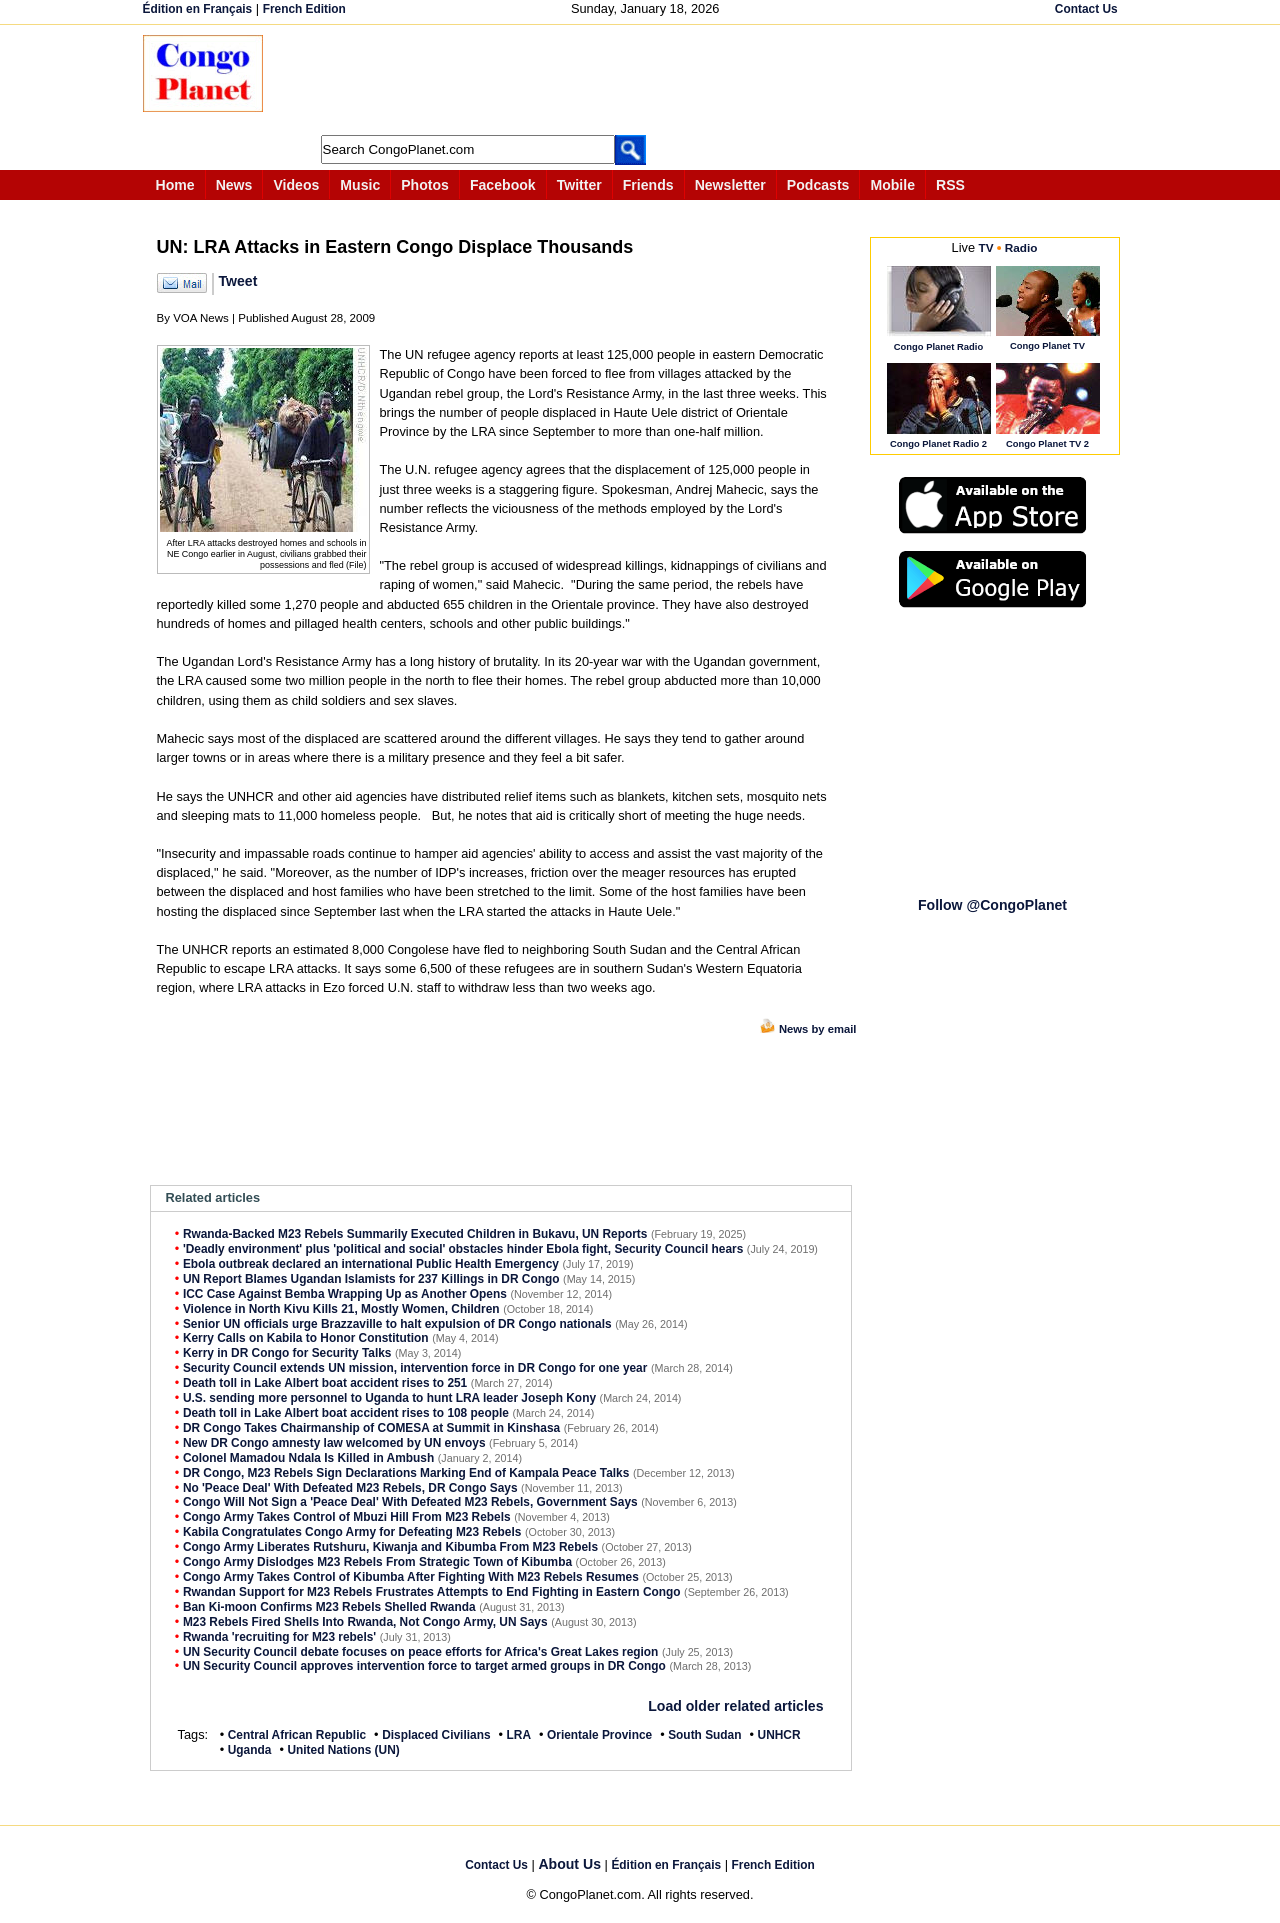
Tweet (238, 281)
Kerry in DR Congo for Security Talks (287, 1353)
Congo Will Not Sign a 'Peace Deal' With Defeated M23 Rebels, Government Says (410, 1502)
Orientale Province (599, 1735)
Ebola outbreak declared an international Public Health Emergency (371, 1264)
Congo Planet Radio (938, 346)
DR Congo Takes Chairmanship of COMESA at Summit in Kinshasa (371, 1428)
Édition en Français (198, 9)
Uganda (250, 1750)
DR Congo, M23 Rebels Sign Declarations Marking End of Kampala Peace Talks (406, 1473)
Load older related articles (735, 1706)
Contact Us (1086, 9)
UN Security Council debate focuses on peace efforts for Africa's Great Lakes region (421, 1652)
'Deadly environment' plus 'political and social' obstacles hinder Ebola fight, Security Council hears (463, 1249)
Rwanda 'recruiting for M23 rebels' (279, 1637)
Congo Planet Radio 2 (938, 443)
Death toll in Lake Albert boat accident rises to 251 (325, 1383)
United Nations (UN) (343, 1750)
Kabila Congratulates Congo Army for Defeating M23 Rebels (352, 1532)
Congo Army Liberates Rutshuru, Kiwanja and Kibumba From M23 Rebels (390, 1547)
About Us (569, 1864)
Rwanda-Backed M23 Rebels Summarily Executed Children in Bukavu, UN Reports (415, 1234)
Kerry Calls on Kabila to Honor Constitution (306, 1338)
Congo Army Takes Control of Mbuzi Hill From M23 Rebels (347, 1517)
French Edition (304, 9)
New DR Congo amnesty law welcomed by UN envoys (334, 1443)
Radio (1021, 247)
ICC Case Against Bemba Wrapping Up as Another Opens (345, 1294)
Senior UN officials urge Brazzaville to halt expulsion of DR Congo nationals (397, 1324)
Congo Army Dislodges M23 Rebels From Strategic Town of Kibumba (377, 1562)
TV (986, 247)
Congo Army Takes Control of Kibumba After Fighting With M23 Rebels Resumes (411, 1577)
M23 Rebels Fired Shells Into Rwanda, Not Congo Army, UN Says (365, 1622)
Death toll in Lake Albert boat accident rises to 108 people (346, 1413)
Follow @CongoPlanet (992, 905)
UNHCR (779, 1735)
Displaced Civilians (436, 1735)
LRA (519, 1735)
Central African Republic (297, 1735)
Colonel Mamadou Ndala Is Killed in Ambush (308, 1458)
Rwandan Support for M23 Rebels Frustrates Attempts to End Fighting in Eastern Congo (432, 1592)
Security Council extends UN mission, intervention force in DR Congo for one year (415, 1368)
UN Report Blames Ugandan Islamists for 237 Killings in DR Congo (371, 1279)
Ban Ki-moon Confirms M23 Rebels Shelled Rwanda (329, 1607)
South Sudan (704, 1735)
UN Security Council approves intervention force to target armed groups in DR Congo (424, 1666)
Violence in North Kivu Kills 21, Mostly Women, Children (341, 1309)
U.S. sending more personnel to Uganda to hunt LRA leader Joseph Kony (389, 1398)
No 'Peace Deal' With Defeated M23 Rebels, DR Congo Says (350, 1488)
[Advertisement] (647, 80)
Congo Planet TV (1047, 345)
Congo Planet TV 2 (1047, 443)
